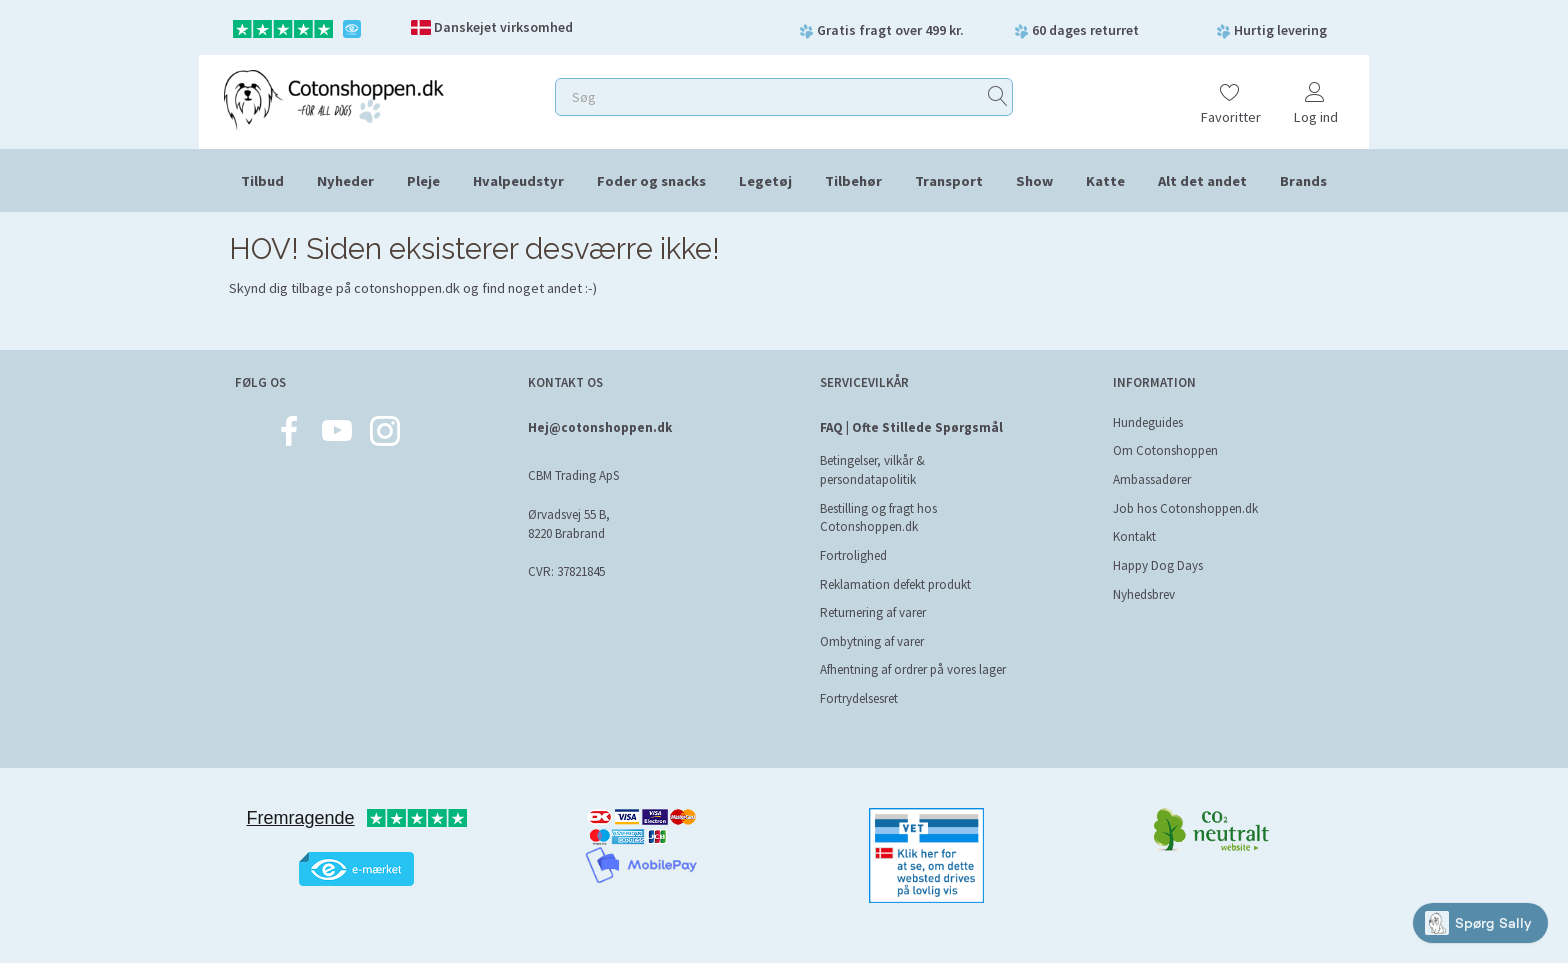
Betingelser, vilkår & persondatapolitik (872, 470)
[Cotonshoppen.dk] (334, 97)
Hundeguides (1148, 422)
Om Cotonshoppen (1165, 450)
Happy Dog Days (1158, 565)
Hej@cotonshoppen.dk (600, 427)
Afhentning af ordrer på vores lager (913, 669)
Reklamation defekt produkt (895, 584)
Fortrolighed (853, 555)
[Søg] (998, 97)
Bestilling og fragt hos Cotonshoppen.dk (878, 518)
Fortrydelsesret (859, 698)
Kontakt (1134, 536)
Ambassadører (1152, 479)
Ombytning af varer (872, 641)
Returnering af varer (873, 612)
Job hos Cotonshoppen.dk (1185, 508)
